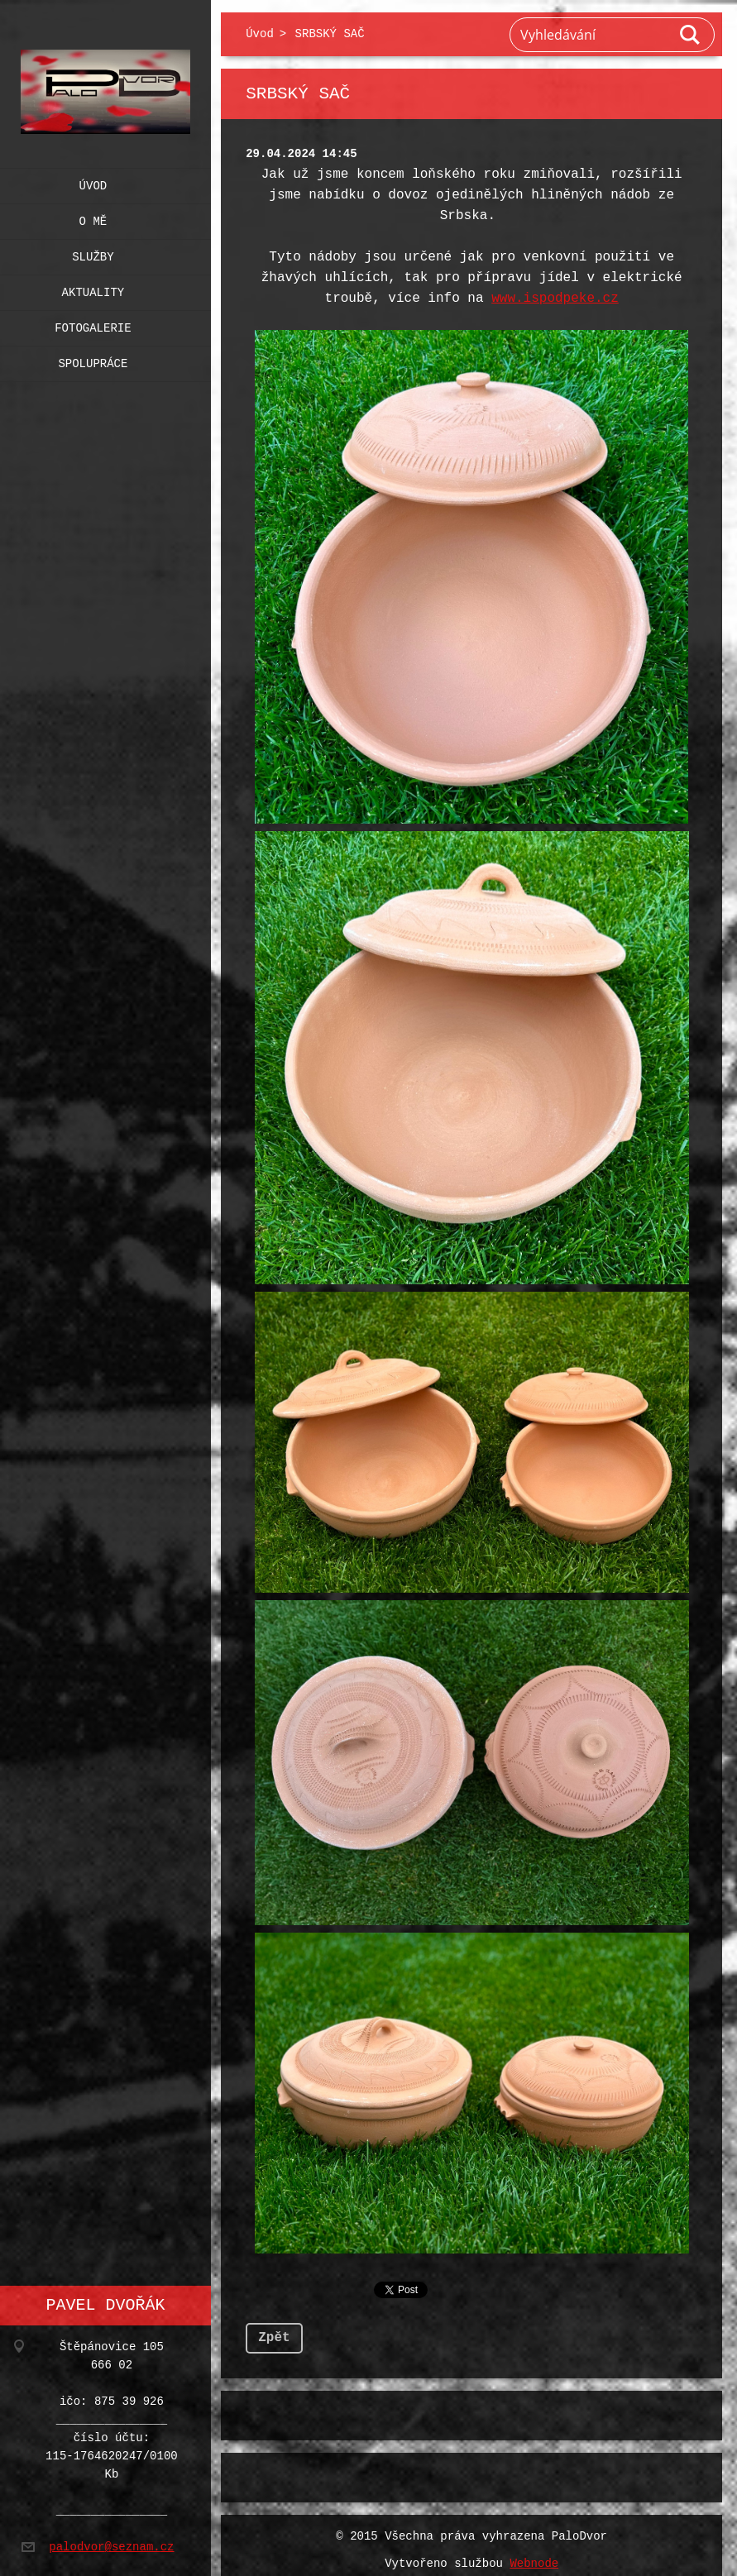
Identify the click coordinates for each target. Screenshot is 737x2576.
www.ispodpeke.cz (555, 298)
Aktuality (93, 289)
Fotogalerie (93, 324)
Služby (92, 253)
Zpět (274, 2328)
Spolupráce (92, 360)
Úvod (93, 182)
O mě (93, 218)
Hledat (690, 34)
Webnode (534, 2554)
